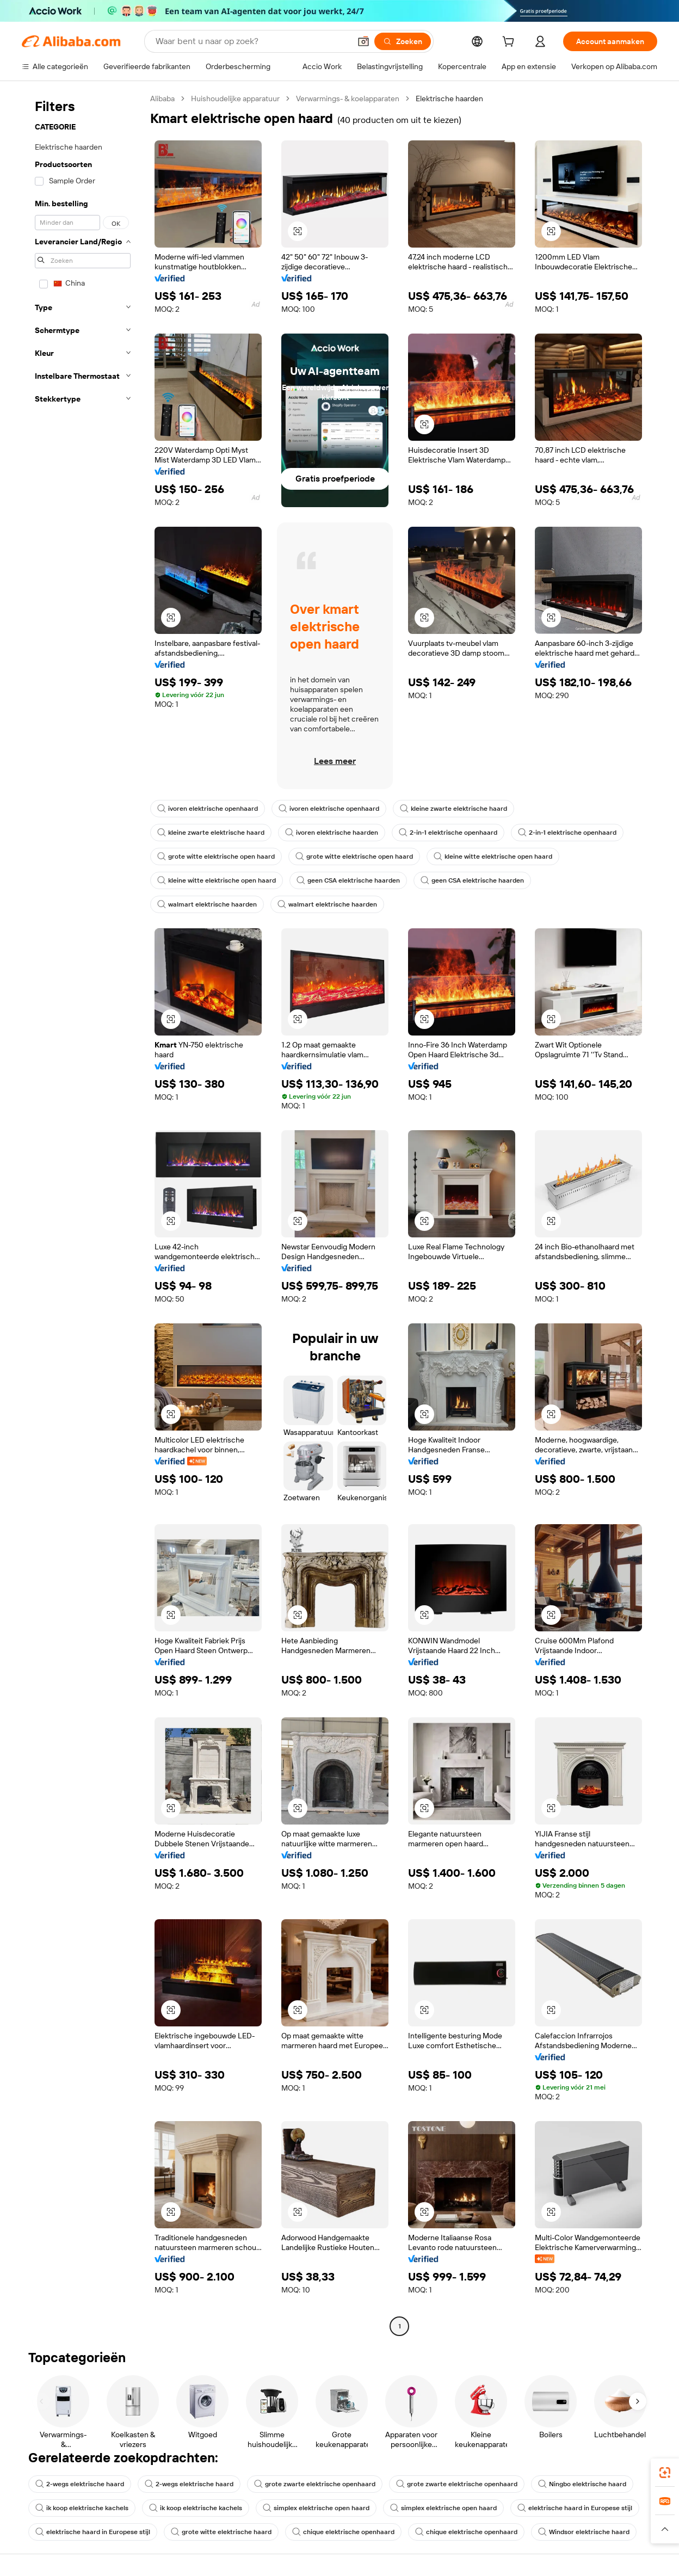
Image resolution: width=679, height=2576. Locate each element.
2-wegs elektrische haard (79, 2484)
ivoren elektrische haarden (331, 832)
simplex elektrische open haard (316, 2508)
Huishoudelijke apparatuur (235, 98)
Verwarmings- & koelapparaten (347, 98)
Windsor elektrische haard (583, 2532)
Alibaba (162, 98)
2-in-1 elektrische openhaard (448, 832)
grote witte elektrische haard (221, 2532)
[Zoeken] (402, 41)
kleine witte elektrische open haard (493, 856)
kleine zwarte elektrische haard (453, 808)
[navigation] (82, 1213)
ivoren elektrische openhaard (207, 808)
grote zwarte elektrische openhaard (314, 2484)
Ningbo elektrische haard (582, 2484)
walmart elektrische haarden (207, 904)
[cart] (510, 43)
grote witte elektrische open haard (216, 856)
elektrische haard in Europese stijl (574, 2508)
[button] (363, 41)
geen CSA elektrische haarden (348, 880)
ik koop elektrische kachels (81, 2508)
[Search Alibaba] (252, 41)
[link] (665, 2472)
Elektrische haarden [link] (449, 98)
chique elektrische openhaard (343, 2532)
